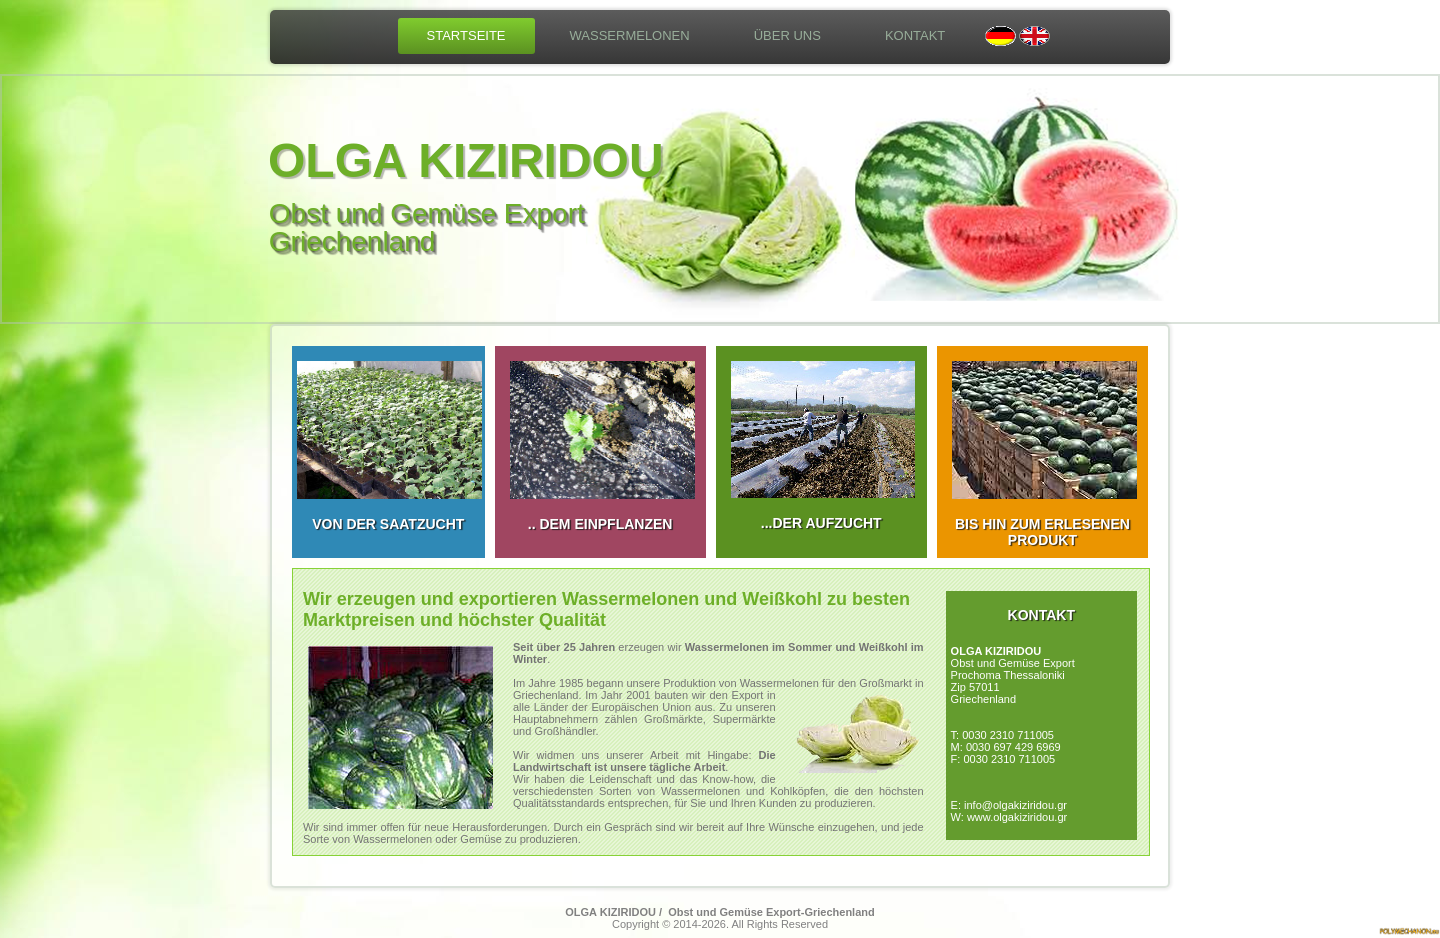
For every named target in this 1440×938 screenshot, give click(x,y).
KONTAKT (915, 35)
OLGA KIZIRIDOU (466, 160)
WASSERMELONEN (630, 35)
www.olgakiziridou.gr (1017, 817)
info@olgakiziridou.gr (1015, 805)
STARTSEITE (466, 35)
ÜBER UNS (787, 35)
